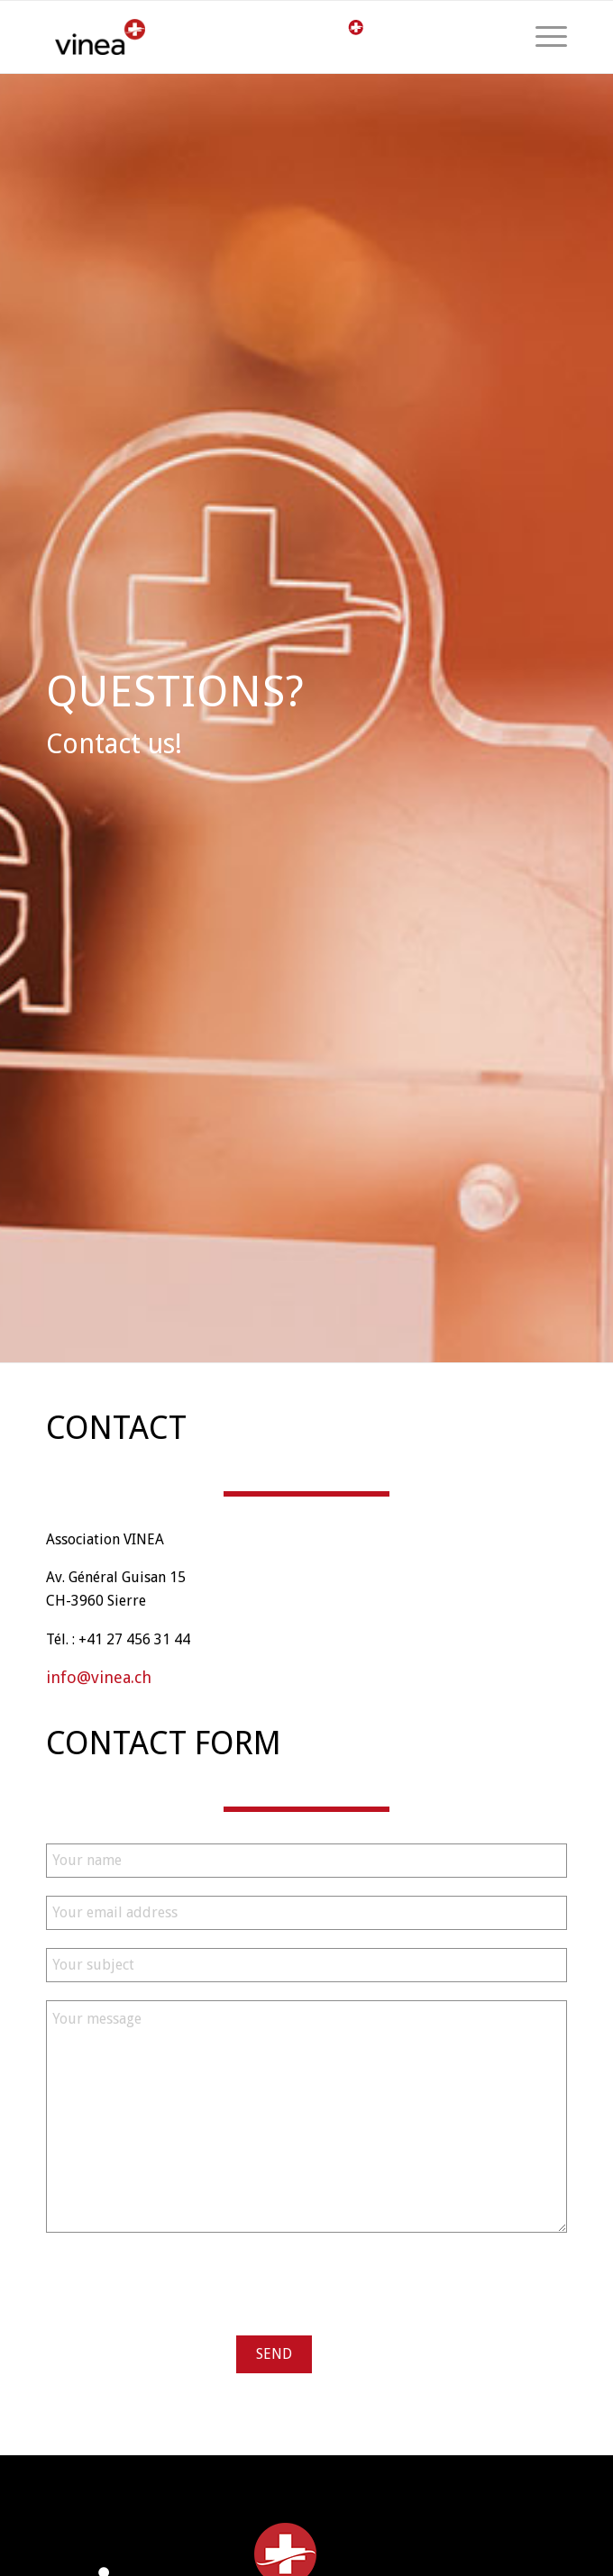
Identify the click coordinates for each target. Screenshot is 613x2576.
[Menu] (542, 37)
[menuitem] (542, 37)
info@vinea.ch (98, 1677)
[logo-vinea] (165, 37)
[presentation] (183, 2286)
